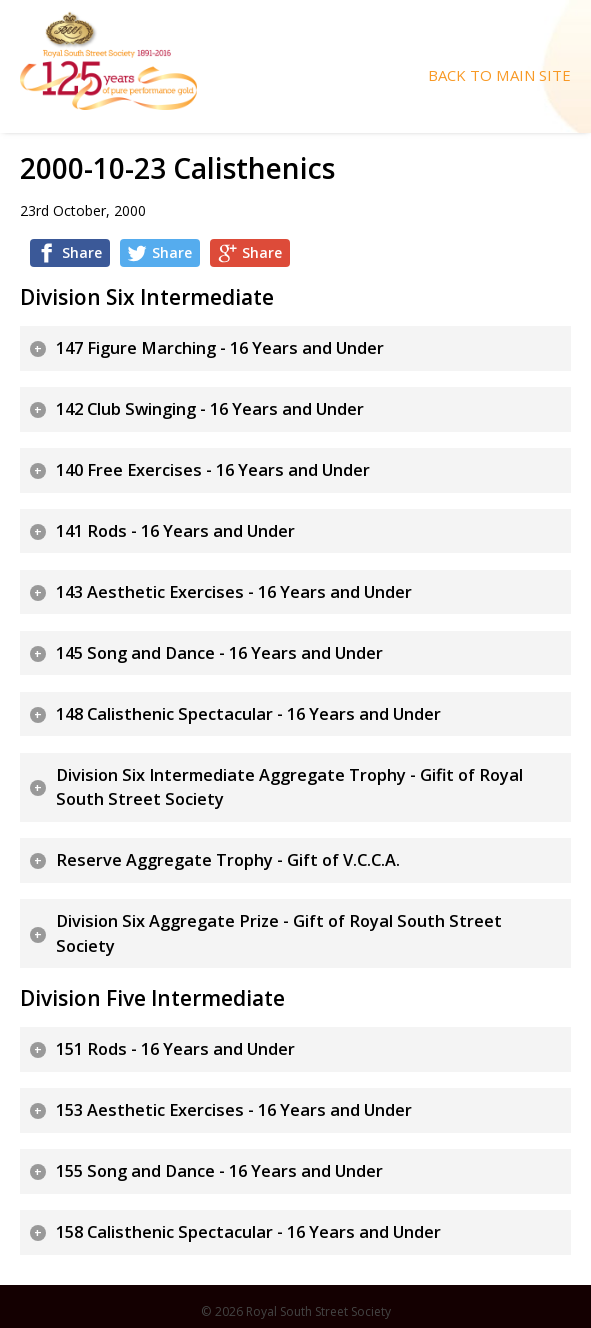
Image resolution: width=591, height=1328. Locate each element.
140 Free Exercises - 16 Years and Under (213, 470)
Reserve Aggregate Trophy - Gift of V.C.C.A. (228, 860)
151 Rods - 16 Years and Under (175, 1049)
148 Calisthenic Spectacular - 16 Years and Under (248, 714)
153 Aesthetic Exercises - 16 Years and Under (234, 1110)
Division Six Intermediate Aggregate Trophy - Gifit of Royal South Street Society (289, 787)
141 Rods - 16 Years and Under (175, 531)
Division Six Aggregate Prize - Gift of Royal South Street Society (279, 933)
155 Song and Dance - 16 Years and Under (219, 1171)
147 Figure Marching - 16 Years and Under (220, 348)
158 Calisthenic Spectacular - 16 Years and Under (248, 1232)
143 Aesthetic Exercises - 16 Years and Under (234, 592)
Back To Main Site (499, 75)
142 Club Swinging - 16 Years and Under (210, 409)
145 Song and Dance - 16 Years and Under (219, 653)
